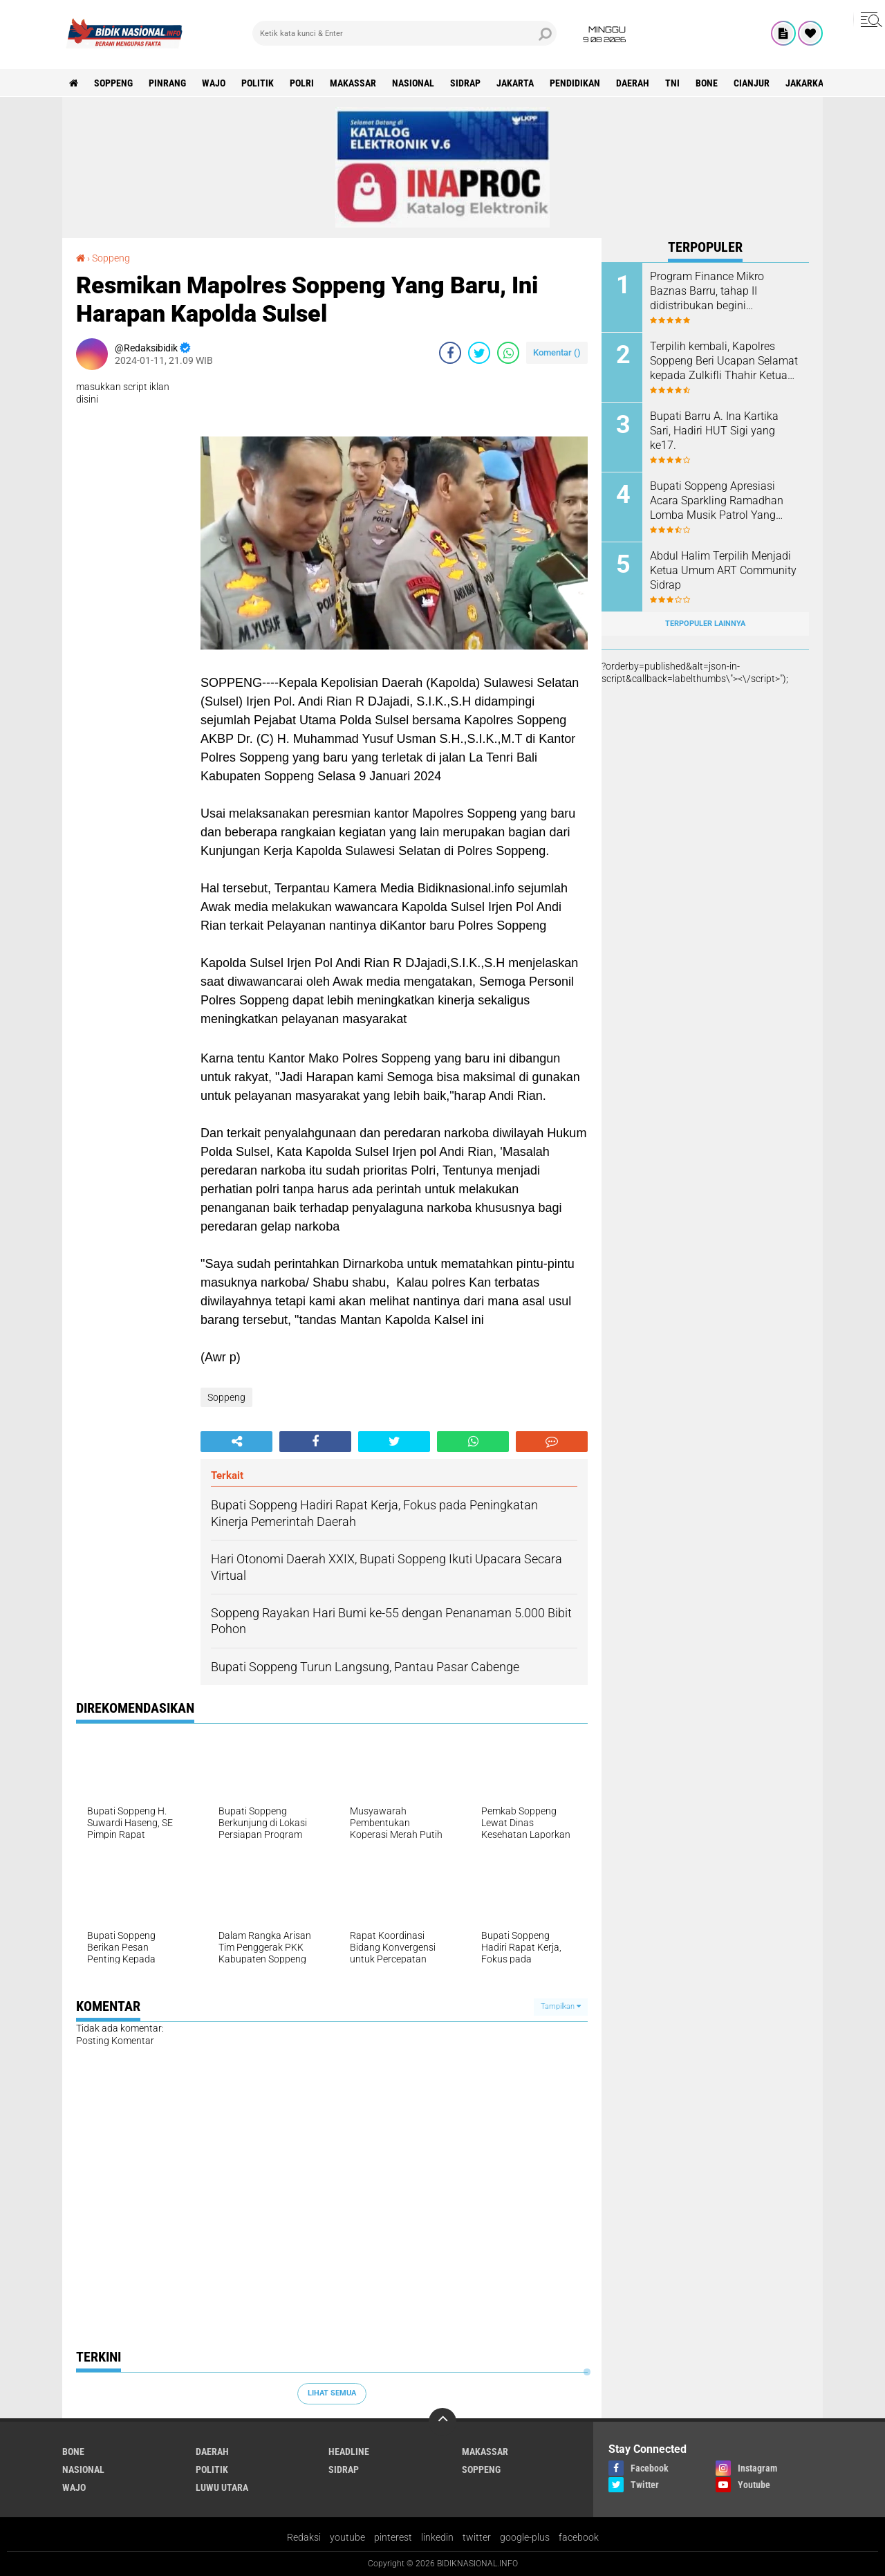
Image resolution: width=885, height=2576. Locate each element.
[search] (404, 33)
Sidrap (465, 83)
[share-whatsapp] (508, 353)
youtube (347, 2537)
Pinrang (167, 83)
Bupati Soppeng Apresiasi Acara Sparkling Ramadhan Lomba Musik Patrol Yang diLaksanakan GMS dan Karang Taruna (716, 500)
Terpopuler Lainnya (705, 623)
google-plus (525, 2537)
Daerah (632, 83)
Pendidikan (575, 83)
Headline (348, 2451)
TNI (672, 83)
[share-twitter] (479, 353)
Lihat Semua (332, 2393)
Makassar (353, 83)
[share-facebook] (450, 353)
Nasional (413, 83)
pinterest (393, 2537)
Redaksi (304, 2537)
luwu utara (222, 2487)
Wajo (213, 83)
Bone (707, 83)
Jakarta (515, 83)
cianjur (752, 83)
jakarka (804, 83)
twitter (477, 2537)
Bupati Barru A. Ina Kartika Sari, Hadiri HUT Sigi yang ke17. (714, 431)
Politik (257, 83)
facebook (579, 2537)
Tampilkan (561, 2006)
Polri (302, 83)
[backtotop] (442, 2422)
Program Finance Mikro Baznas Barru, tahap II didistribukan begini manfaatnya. (707, 291)
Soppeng (113, 83)
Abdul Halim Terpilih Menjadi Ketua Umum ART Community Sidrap (723, 570)
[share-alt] (236, 1441)
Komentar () (557, 352)
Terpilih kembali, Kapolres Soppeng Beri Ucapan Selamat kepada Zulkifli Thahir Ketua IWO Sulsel (724, 361)
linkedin (437, 2537)
